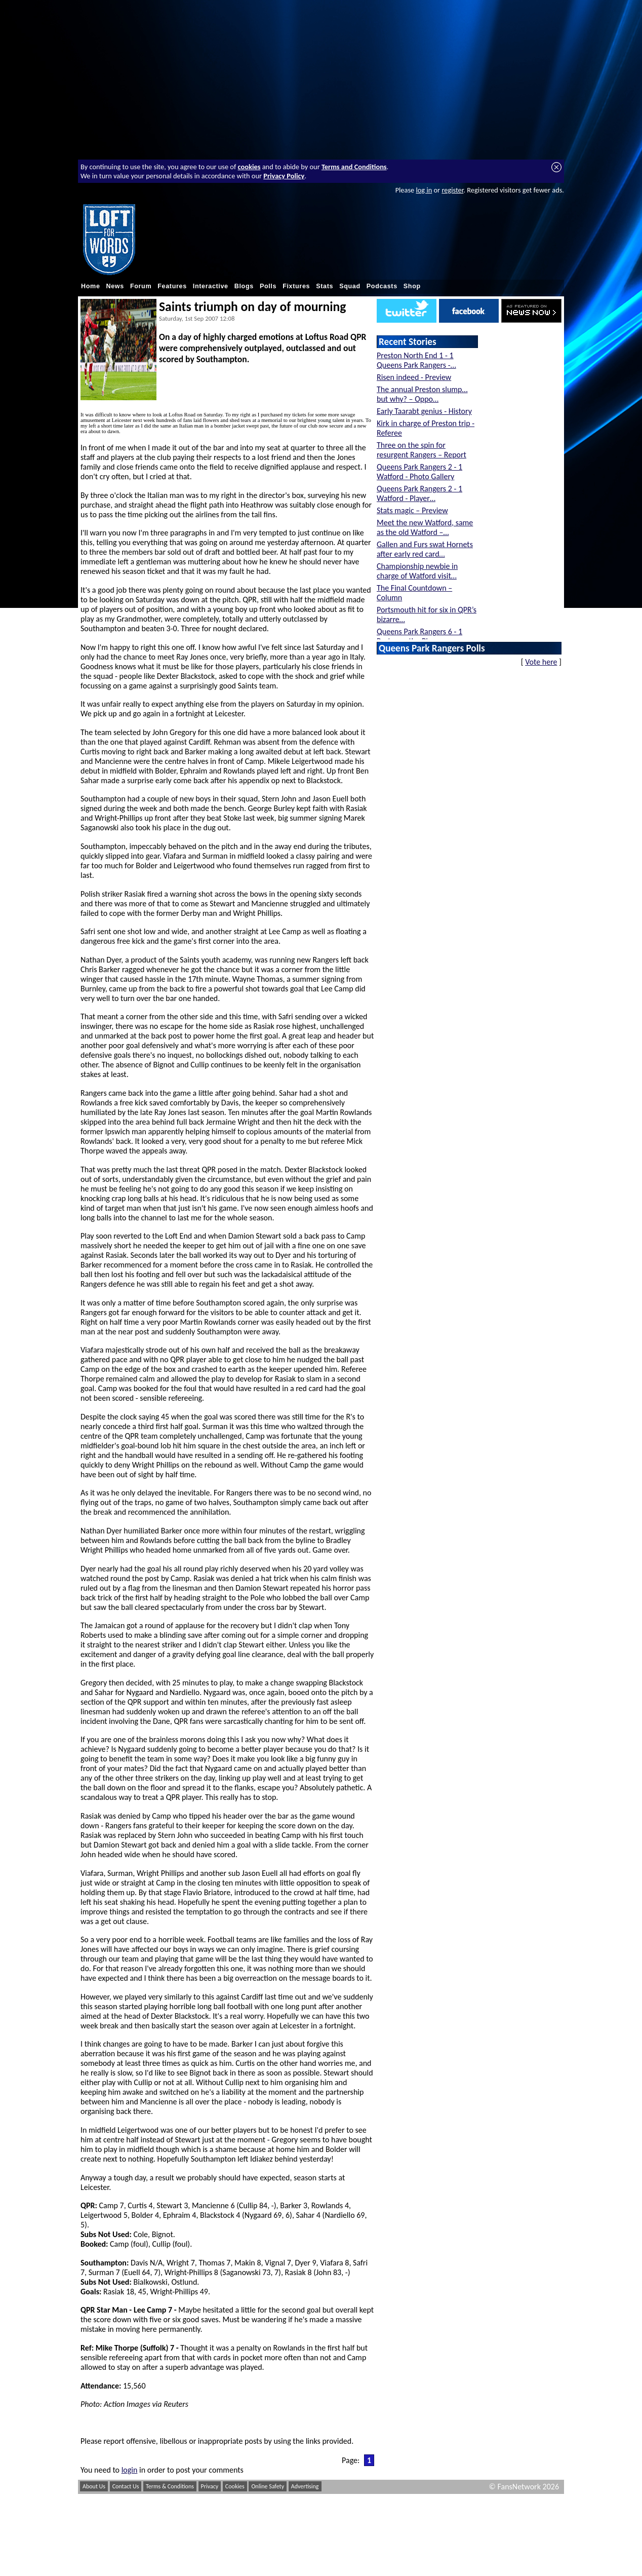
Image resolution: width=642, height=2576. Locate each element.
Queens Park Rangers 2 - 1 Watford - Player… (419, 493)
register (452, 190)
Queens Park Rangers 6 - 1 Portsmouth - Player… (419, 636)
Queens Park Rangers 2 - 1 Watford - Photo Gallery (419, 471)
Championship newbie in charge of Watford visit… (417, 571)
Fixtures (296, 286)
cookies (249, 166)
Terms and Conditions (354, 166)
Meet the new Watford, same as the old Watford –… (425, 527)
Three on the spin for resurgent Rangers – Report (421, 449)
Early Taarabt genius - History (424, 411)
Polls (268, 286)
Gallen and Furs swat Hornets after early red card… (425, 549)
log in (424, 190)
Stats (324, 286)
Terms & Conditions (170, 2486)
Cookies (235, 2486)
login (130, 2470)
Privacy (210, 2486)
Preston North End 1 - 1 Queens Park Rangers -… (416, 360)
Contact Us (125, 2486)
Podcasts (382, 286)
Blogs (244, 286)
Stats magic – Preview (412, 510)
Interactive (210, 286)
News (115, 286)
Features (172, 286)
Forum (140, 286)
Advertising (305, 2486)
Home (90, 286)
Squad (349, 286)
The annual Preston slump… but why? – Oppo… (422, 394)
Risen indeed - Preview (414, 377)
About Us (94, 2486)
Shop (412, 286)
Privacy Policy (283, 175)
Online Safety (267, 2486)
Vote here (541, 662)
